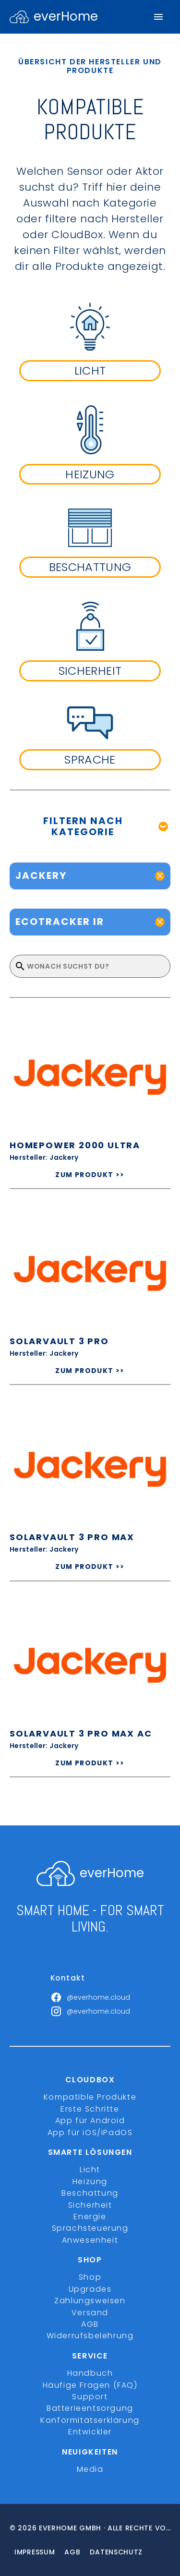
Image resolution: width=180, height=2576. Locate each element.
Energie (89, 2216)
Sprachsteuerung (90, 2228)
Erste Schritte (89, 2108)
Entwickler (90, 2431)
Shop (90, 2277)
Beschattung (90, 2193)
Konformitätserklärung (90, 2420)
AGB (90, 2324)
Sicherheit (90, 2205)
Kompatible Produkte (90, 2096)
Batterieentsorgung (90, 2408)
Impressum (34, 2552)
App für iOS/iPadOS (90, 2132)
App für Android (90, 2120)
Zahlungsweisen (89, 2300)
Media (90, 2469)
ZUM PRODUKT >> (90, 1175)
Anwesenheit (90, 2240)
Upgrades (90, 2289)
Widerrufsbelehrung (90, 2335)
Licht (90, 2169)
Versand (90, 2312)
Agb (72, 2552)
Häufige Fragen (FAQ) (90, 2385)
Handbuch (90, 2373)
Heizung (90, 2181)
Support (90, 2396)
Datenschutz (116, 2552)
